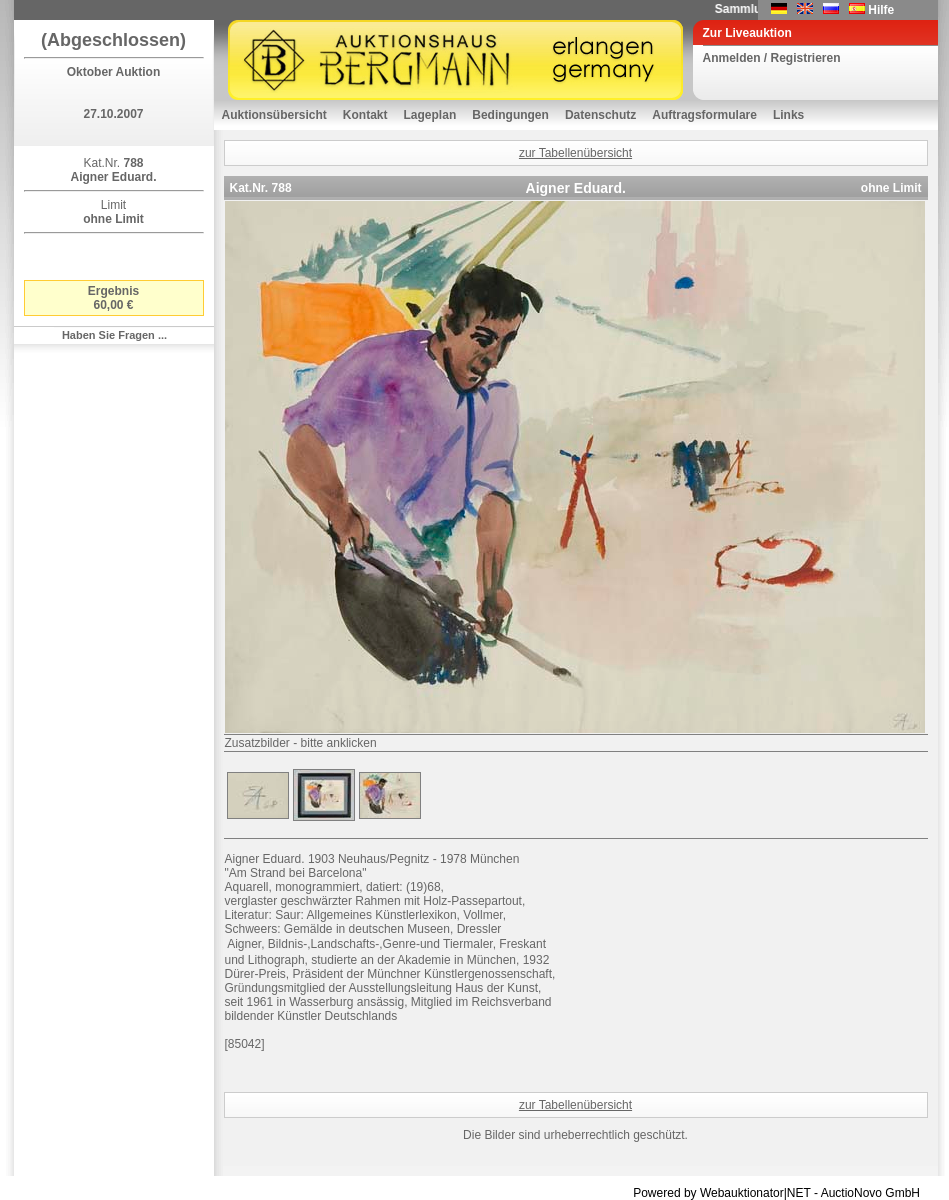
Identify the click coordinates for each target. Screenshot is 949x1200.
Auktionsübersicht (274, 115)
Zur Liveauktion (747, 33)
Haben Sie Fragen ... (114, 335)
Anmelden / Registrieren (772, 58)
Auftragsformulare (704, 115)
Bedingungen (510, 115)
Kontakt (365, 115)
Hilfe (881, 10)
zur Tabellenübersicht (575, 153)
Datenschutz (600, 115)
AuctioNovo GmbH (870, 1193)
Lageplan (430, 115)
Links (788, 115)
